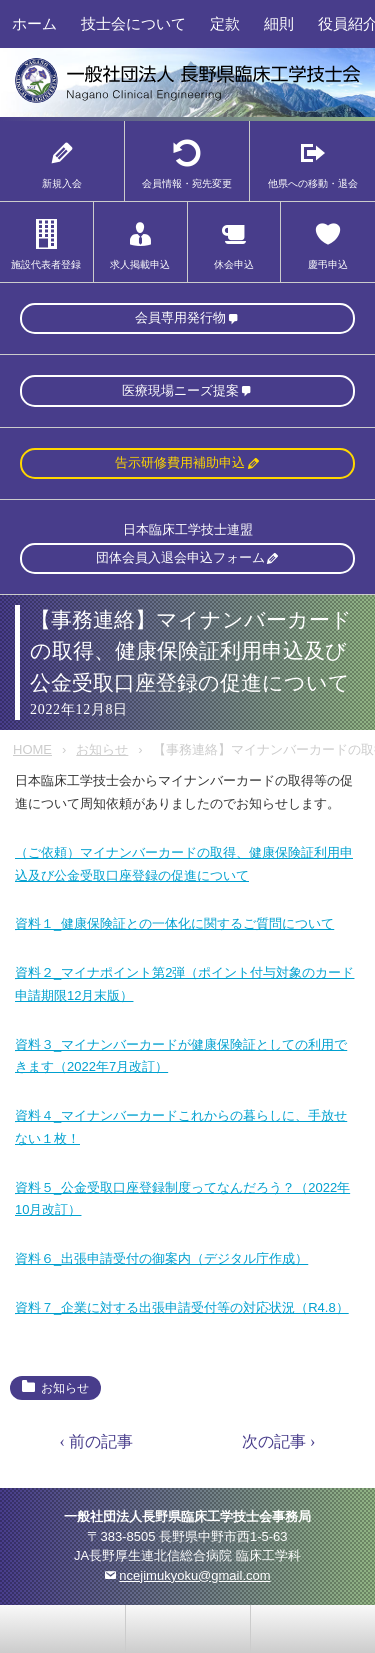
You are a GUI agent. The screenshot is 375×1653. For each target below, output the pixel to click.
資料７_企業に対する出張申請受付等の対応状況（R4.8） (182, 1307)
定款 (225, 23)
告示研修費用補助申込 (180, 462)
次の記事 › (278, 1441)
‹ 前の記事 (96, 1441)
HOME (32, 749)
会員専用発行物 (180, 317)
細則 (279, 23)
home (188, 1629)
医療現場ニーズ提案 (180, 390)
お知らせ (102, 749)
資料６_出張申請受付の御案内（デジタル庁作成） (161, 1258)
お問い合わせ (63, 1629)
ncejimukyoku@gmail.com (194, 1575)
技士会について (133, 23)
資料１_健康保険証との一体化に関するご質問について (174, 923)
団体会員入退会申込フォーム (180, 557)
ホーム (34, 23)
